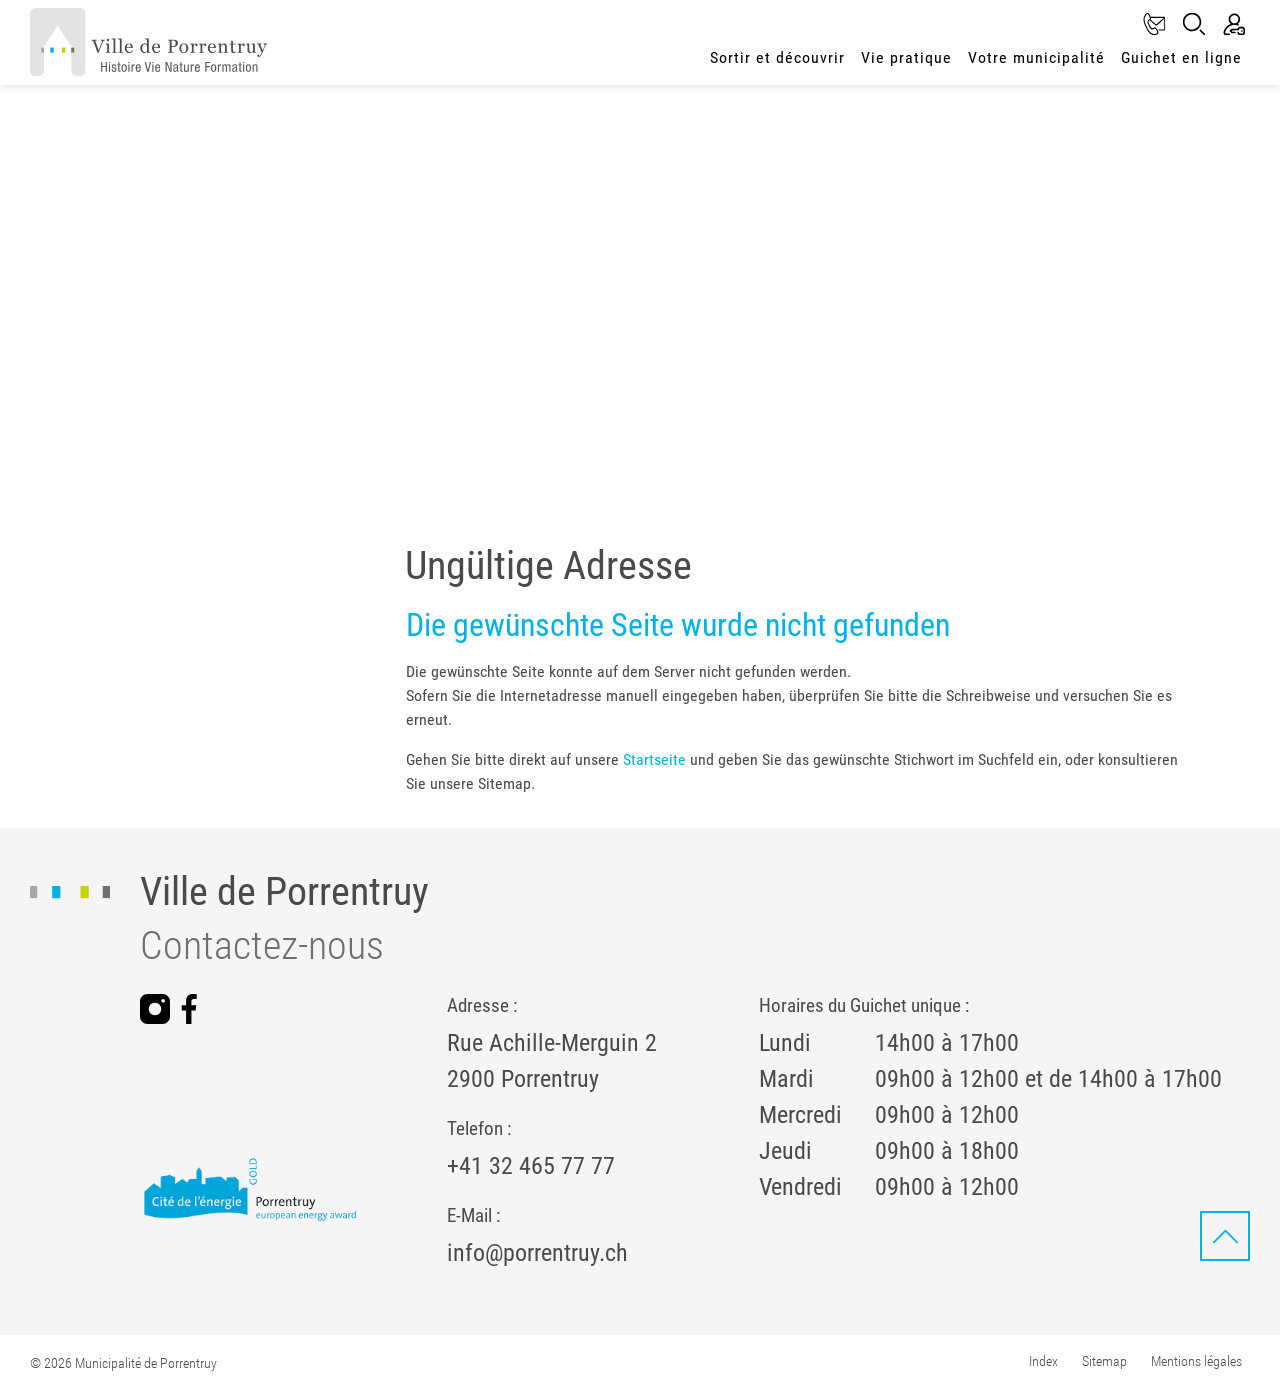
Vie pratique (906, 57)
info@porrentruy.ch (537, 1253)
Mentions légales (1196, 1361)
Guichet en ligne (1181, 57)
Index (1043, 1361)
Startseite (654, 759)
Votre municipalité (1036, 57)
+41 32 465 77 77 (531, 1166)
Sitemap (1104, 1361)
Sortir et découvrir (777, 57)
